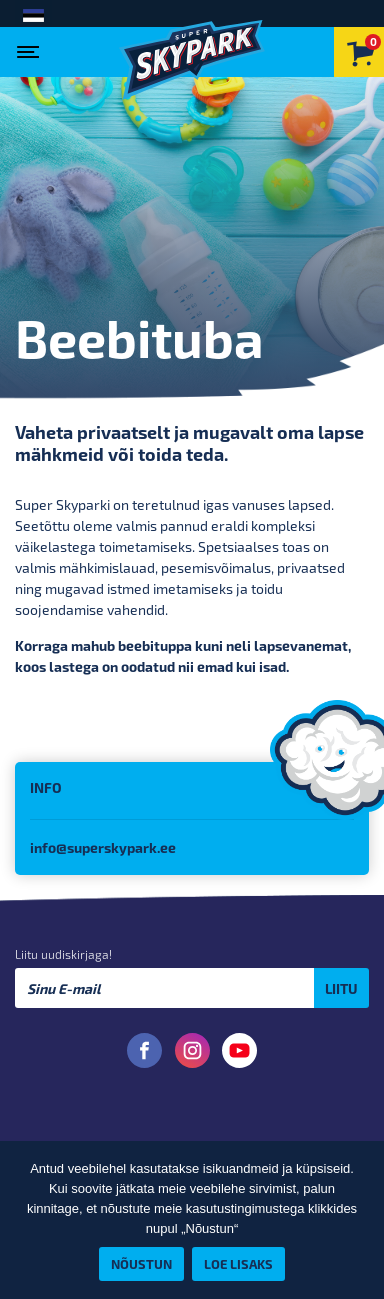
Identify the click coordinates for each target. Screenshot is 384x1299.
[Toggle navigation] (32, 46)
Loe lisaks (238, 1263)
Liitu (341, 988)
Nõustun (141, 1263)
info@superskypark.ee (103, 847)
